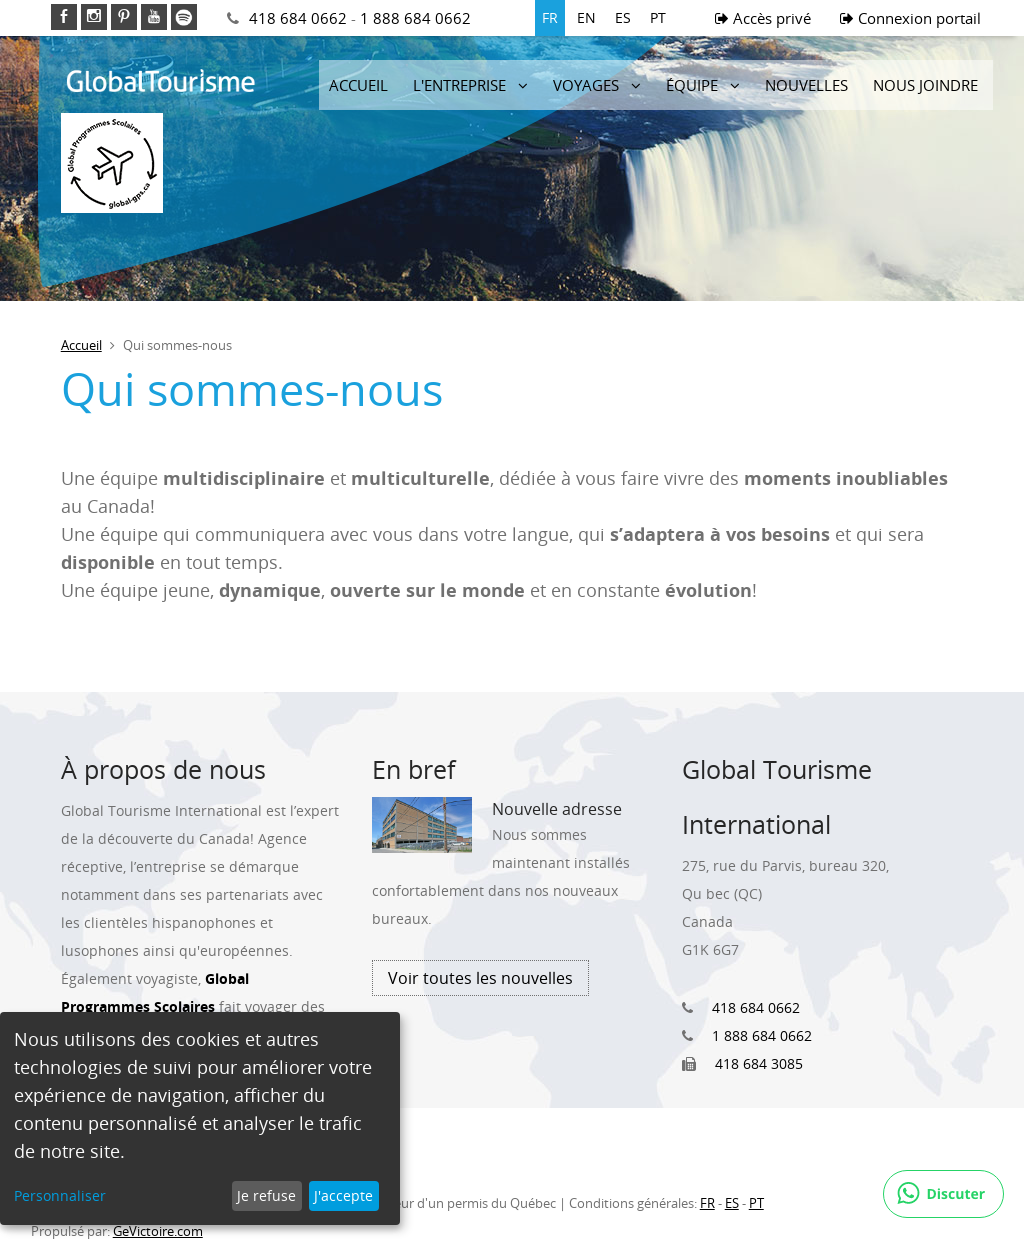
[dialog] (200, 1118)
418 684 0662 (298, 18)
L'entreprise (459, 85)
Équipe (692, 85)
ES (623, 17)
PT (658, 17)
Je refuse (266, 1195)
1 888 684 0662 (415, 18)
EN (586, 17)
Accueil (358, 85)
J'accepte (343, 1195)
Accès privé (763, 18)
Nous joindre (925, 85)
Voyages (586, 85)
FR (550, 17)
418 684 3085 (759, 1063)
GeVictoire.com (158, 1231)
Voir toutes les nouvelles (480, 978)
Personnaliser (60, 1195)
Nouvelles (806, 85)
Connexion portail (910, 18)
